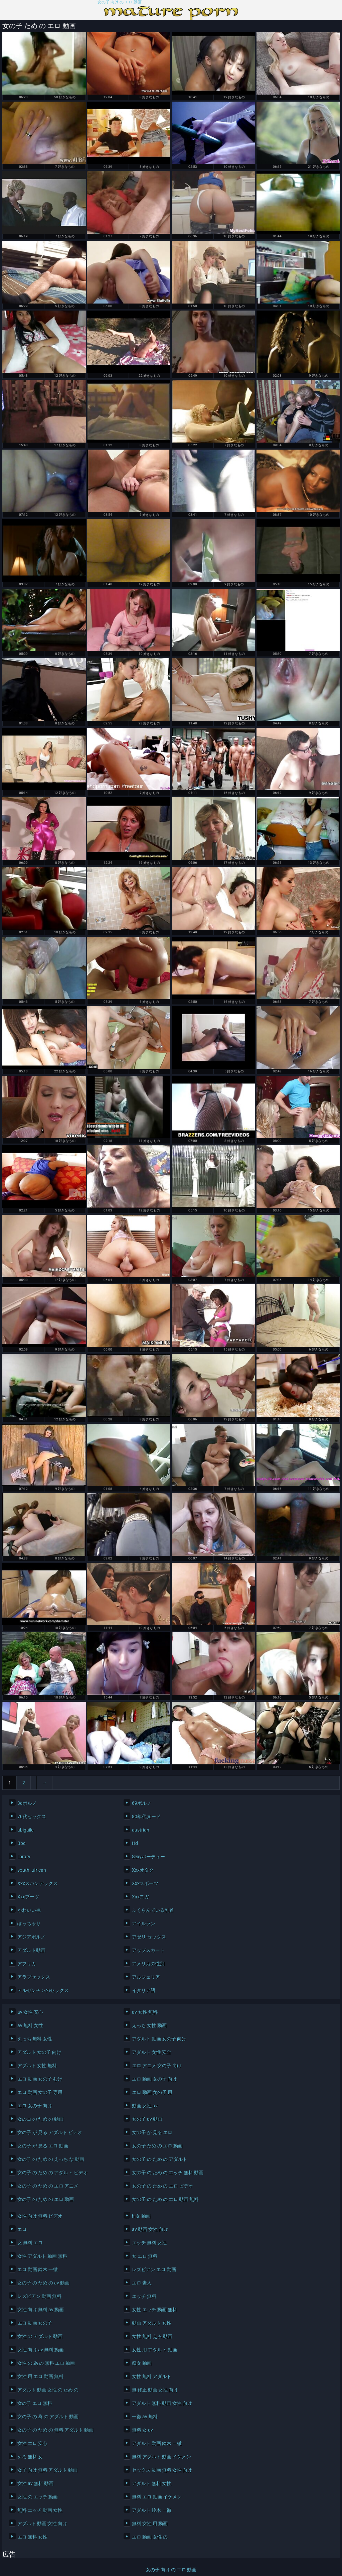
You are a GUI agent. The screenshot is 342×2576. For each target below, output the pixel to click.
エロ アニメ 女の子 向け (157, 2065)
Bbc (21, 1843)
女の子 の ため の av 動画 (43, 2283)
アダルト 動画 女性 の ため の (47, 2389)
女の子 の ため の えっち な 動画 (50, 2159)
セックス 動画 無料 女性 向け (162, 2470)
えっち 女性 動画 (149, 2025)
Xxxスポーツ (145, 1883)
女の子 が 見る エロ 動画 (42, 2145)
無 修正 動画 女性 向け (155, 2389)
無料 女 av (142, 2430)
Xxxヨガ (140, 1896)
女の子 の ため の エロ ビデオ (162, 2186)
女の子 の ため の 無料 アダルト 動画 (55, 2430)
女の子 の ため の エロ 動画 (45, 2199)
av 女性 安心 (30, 2012)
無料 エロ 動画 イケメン (157, 2496)
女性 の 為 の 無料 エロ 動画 (46, 2363)
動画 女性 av (145, 2105)
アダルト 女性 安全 (151, 2052)
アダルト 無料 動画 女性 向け (162, 2403)
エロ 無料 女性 (32, 2537)
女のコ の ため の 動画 (40, 2119)
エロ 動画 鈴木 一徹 (37, 2269)
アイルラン (143, 1923)
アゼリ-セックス (149, 1937)
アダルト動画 (31, 1950)
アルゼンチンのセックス (43, 1990)
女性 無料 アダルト (151, 2376)
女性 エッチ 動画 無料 (154, 2309)
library (23, 1856)
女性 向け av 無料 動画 (40, 2349)
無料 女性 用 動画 (150, 2523)
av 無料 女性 (30, 2025)
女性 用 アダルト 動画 (154, 2349)
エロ (22, 2229)
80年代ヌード (146, 1816)
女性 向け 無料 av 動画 (40, 2309)
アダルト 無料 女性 (151, 2483)
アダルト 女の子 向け (39, 2052)
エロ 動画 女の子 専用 (39, 2092)
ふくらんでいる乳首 (153, 1910)
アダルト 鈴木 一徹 (151, 2510)
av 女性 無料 (145, 2012)
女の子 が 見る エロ (152, 2132)
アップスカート (148, 1950)
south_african (31, 1870)
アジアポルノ (31, 1937)
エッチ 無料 (144, 2296)
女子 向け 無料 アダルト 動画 (47, 2470)
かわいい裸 (29, 1910)
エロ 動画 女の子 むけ (39, 2079)
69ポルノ (141, 1803)
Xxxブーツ (28, 1896)
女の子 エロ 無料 (34, 2403)
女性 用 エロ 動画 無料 (40, 2376)
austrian (140, 1830)
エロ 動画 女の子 (34, 2323)
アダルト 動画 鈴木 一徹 (157, 2443)
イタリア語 (143, 1990)
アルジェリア (146, 1977)
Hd (135, 1843)
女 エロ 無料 (144, 2256)
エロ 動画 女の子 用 (152, 2092)
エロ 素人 (142, 2283)
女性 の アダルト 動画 (39, 2336)
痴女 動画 (142, 2363)
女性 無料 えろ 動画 (152, 2336)
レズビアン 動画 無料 (39, 2296)
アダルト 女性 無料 (37, 2065)
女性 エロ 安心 (32, 2443)
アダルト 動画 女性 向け (42, 2523)
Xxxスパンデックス (37, 1883)
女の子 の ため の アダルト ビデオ (52, 2172)
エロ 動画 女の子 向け (154, 2079)
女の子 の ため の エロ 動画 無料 (165, 2199)
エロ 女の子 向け (34, 2105)
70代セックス (31, 1816)
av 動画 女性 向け (150, 2229)
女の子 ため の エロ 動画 (157, 2145)
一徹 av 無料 (145, 2416)
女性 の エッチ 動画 (37, 2496)
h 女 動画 (141, 2216)
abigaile (25, 1830)
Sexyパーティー (148, 1856)
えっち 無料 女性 (34, 2038)
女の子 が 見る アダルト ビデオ (49, 2132)
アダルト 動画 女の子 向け (159, 2038)
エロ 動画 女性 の (150, 2537)
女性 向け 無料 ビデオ (39, 2216)
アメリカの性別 (148, 1963)
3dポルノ (27, 1803)
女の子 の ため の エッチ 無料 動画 (167, 2172)
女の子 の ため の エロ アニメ (47, 2186)
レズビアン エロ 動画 (154, 2269)
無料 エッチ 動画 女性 (39, 2510)
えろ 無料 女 (30, 2456)
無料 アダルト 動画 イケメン (161, 2456)
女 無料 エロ (30, 2242)
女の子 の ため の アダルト (159, 2159)
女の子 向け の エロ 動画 (120, 2)
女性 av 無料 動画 (35, 2483)
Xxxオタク (143, 1870)
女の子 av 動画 (147, 2119)
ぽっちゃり (29, 1923)
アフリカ (26, 1963)
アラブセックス (33, 1977)
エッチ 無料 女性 (149, 2242)
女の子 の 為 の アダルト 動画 (47, 2416)
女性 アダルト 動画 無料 (42, 2256)
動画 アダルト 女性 (151, 2323)
